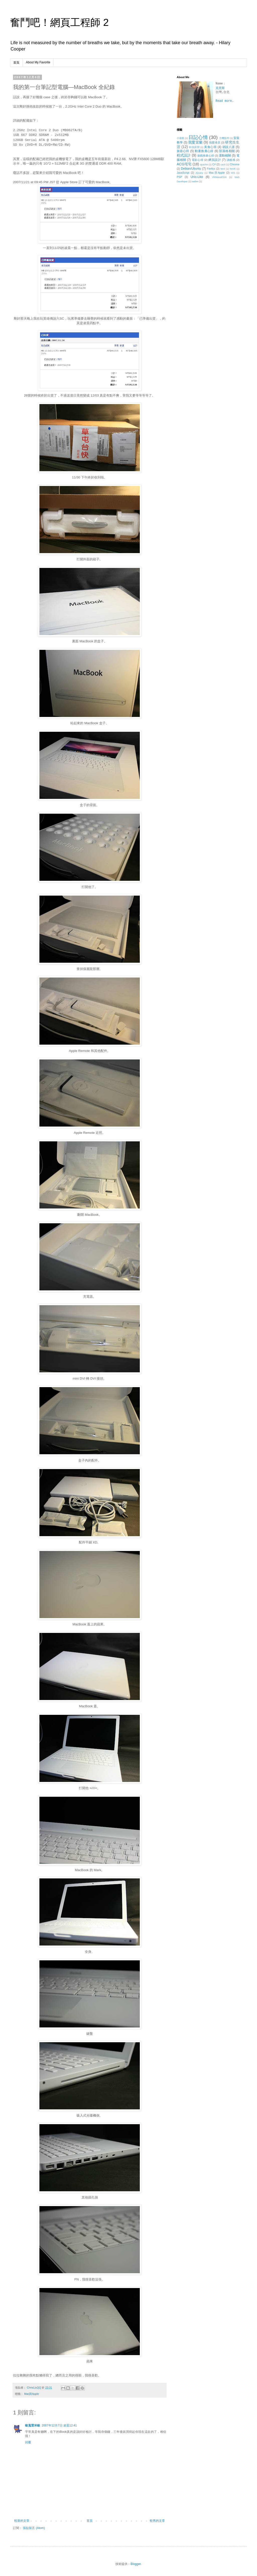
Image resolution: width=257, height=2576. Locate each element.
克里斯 (220, 88)
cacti (223, 164)
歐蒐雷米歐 (32, 2425)
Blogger (136, 2564)
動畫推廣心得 (204, 151)
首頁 (16, 62)
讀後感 (231, 159)
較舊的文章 (157, 2520)
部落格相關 (227, 151)
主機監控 (224, 138)
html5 (232, 168)
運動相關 (225, 155)
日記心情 (198, 137)
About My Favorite (38, 62)
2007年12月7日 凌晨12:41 (59, 2425)
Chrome (234, 164)
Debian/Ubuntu (191, 168)
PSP (179, 176)
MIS (233, 172)
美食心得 (210, 147)
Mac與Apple (31, 2393)
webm (195, 181)
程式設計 (184, 155)
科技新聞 (194, 147)
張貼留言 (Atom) (34, 2528)
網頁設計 (214, 160)
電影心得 (197, 159)
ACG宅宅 (184, 164)
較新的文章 (21, 2520)
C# (214, 164)
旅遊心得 (183, 151)
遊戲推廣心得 (205, 155)
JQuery (199, 172)
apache (204, 164)
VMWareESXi (219, 177)
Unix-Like (196, 177)
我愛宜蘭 (195, 142)
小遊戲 (180, 138)
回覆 (28, 2442)
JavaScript (183, 172)
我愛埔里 (214, 142)
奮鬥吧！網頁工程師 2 (59, 22)
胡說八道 (228, 147)
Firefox (211, 168)
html (222, 168)
